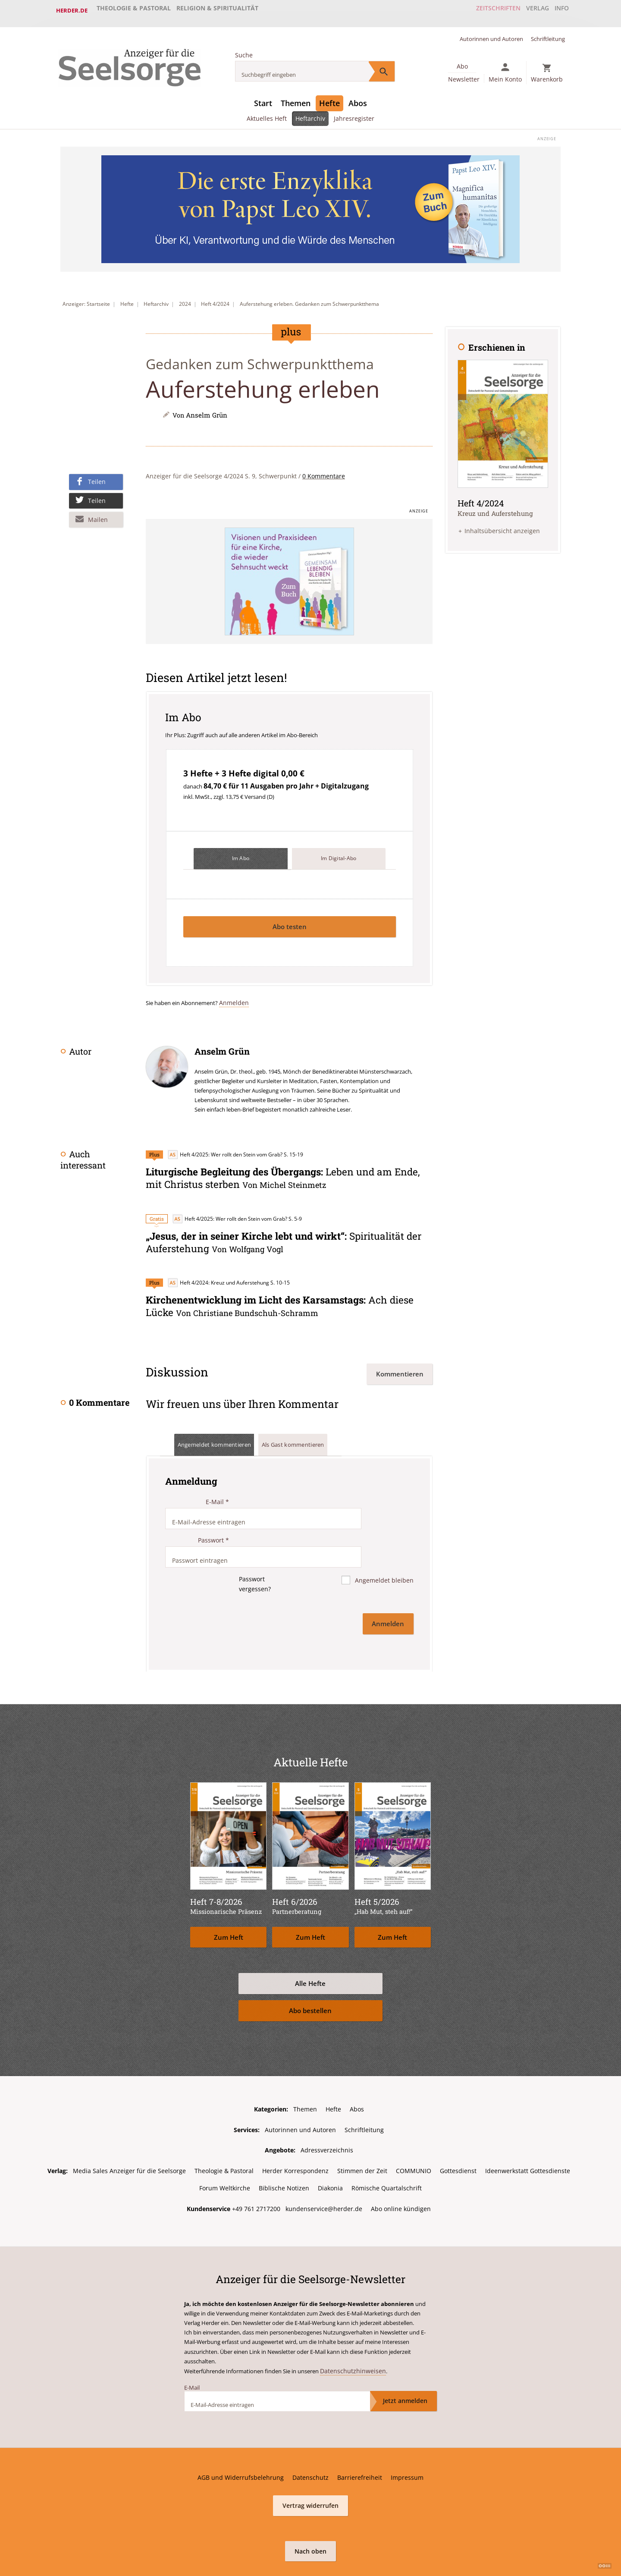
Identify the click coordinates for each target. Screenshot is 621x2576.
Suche (244, 49)
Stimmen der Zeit (362, 2128)
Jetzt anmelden (405, 2357)
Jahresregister (355, 112)
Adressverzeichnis (327, 2108)
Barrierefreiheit (359, 2434)
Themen (295, 97)
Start (263, 97)
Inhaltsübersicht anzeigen (502, 523)
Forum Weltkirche (224, 2145)
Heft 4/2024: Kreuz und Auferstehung (218, 1273)
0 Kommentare (323, 470)
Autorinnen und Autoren (491, 33)
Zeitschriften (485, 10)
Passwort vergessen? (253, 1550)
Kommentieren (399, 1363)
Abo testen (290, 920)
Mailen (98, 513)
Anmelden (232, 996)
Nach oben (310, 2507)
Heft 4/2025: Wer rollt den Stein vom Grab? (224, 1148)
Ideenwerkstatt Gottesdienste (527, 2128)
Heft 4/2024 (215, 298)
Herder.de (72, 10)
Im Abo (241, 852)
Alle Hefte (310, 1942)
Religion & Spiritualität (217, 10)
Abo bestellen (310, 1969)
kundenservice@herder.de (323, 2165)
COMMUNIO (413, 2128)
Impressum (407, 2434)
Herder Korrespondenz (295, 2128)
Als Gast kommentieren (305, 1434)
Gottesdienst (458, 2128)
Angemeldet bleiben (383, 1547)
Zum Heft (228, 1896)
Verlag (528, 10)
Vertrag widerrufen (310, 2462)
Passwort (213, 1518)
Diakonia (330, 2145)
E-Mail (217, 1491)
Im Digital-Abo (339, 852)
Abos (357, 97)
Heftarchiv (310, 112)
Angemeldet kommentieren (219, 1434)
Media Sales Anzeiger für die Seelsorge (129, 2128)
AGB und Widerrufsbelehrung (241, 2434)
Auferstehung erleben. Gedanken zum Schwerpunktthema (309, 298)
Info (558, 10)
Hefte (329, 97)
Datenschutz (310, 2434)
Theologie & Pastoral (133, 10)
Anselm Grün (206, 409)
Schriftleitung (548, 33)
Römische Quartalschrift (386, 2145)
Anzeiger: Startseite (86, 298)
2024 (185, 298)
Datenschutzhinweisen (349, 2327)
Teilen (97, 475)
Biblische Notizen (284, 2145)
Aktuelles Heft (266, 112)
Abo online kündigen (401, 2165)
